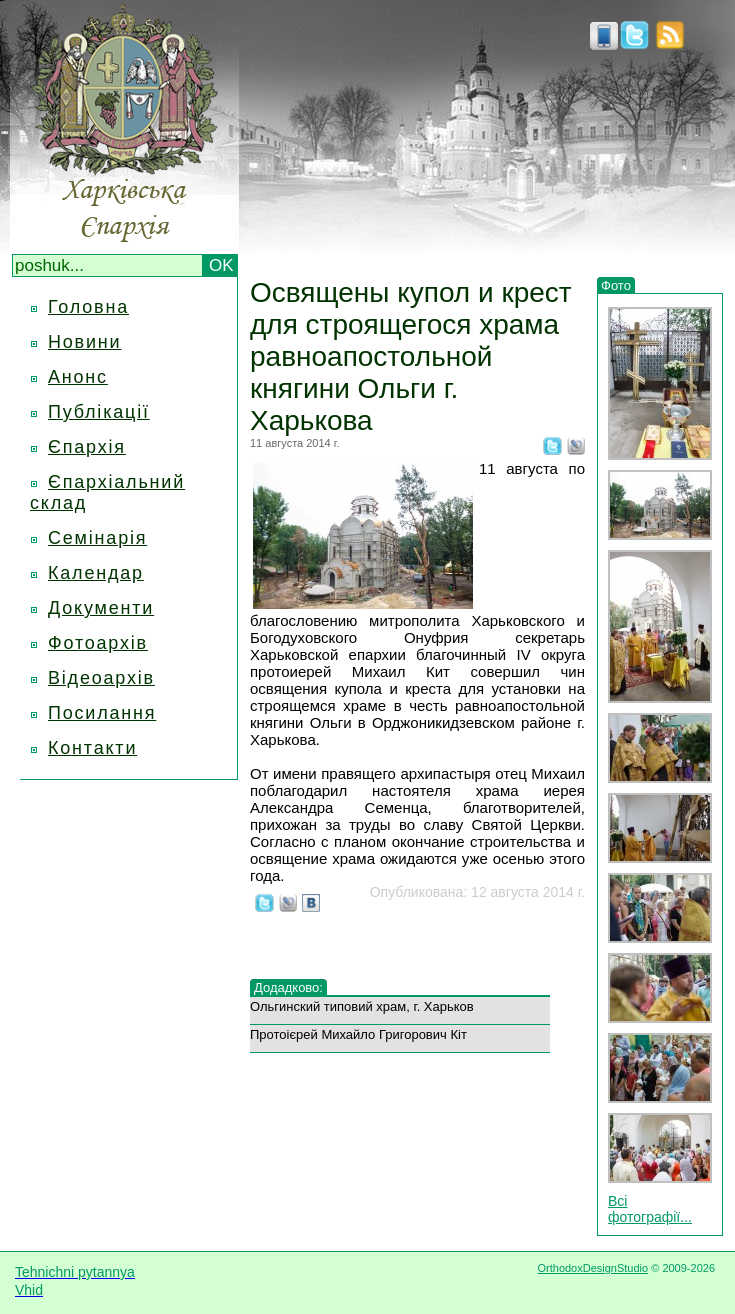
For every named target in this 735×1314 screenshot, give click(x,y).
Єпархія (87, 447)
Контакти (92, 748)
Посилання (102, 713)
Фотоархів (98, 643)
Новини (84, 342)
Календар (96, 573)
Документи (101, 608)
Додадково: (288, 987)
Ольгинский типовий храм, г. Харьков (362, 1006)
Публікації (99, 412)
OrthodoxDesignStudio (592, 1268)
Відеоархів (101, 678)
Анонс (78, 377)
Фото (616, 285)
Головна (88, 307)
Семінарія (97, 538)
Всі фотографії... (650, 1209)
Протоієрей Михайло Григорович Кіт (358, 1034)
